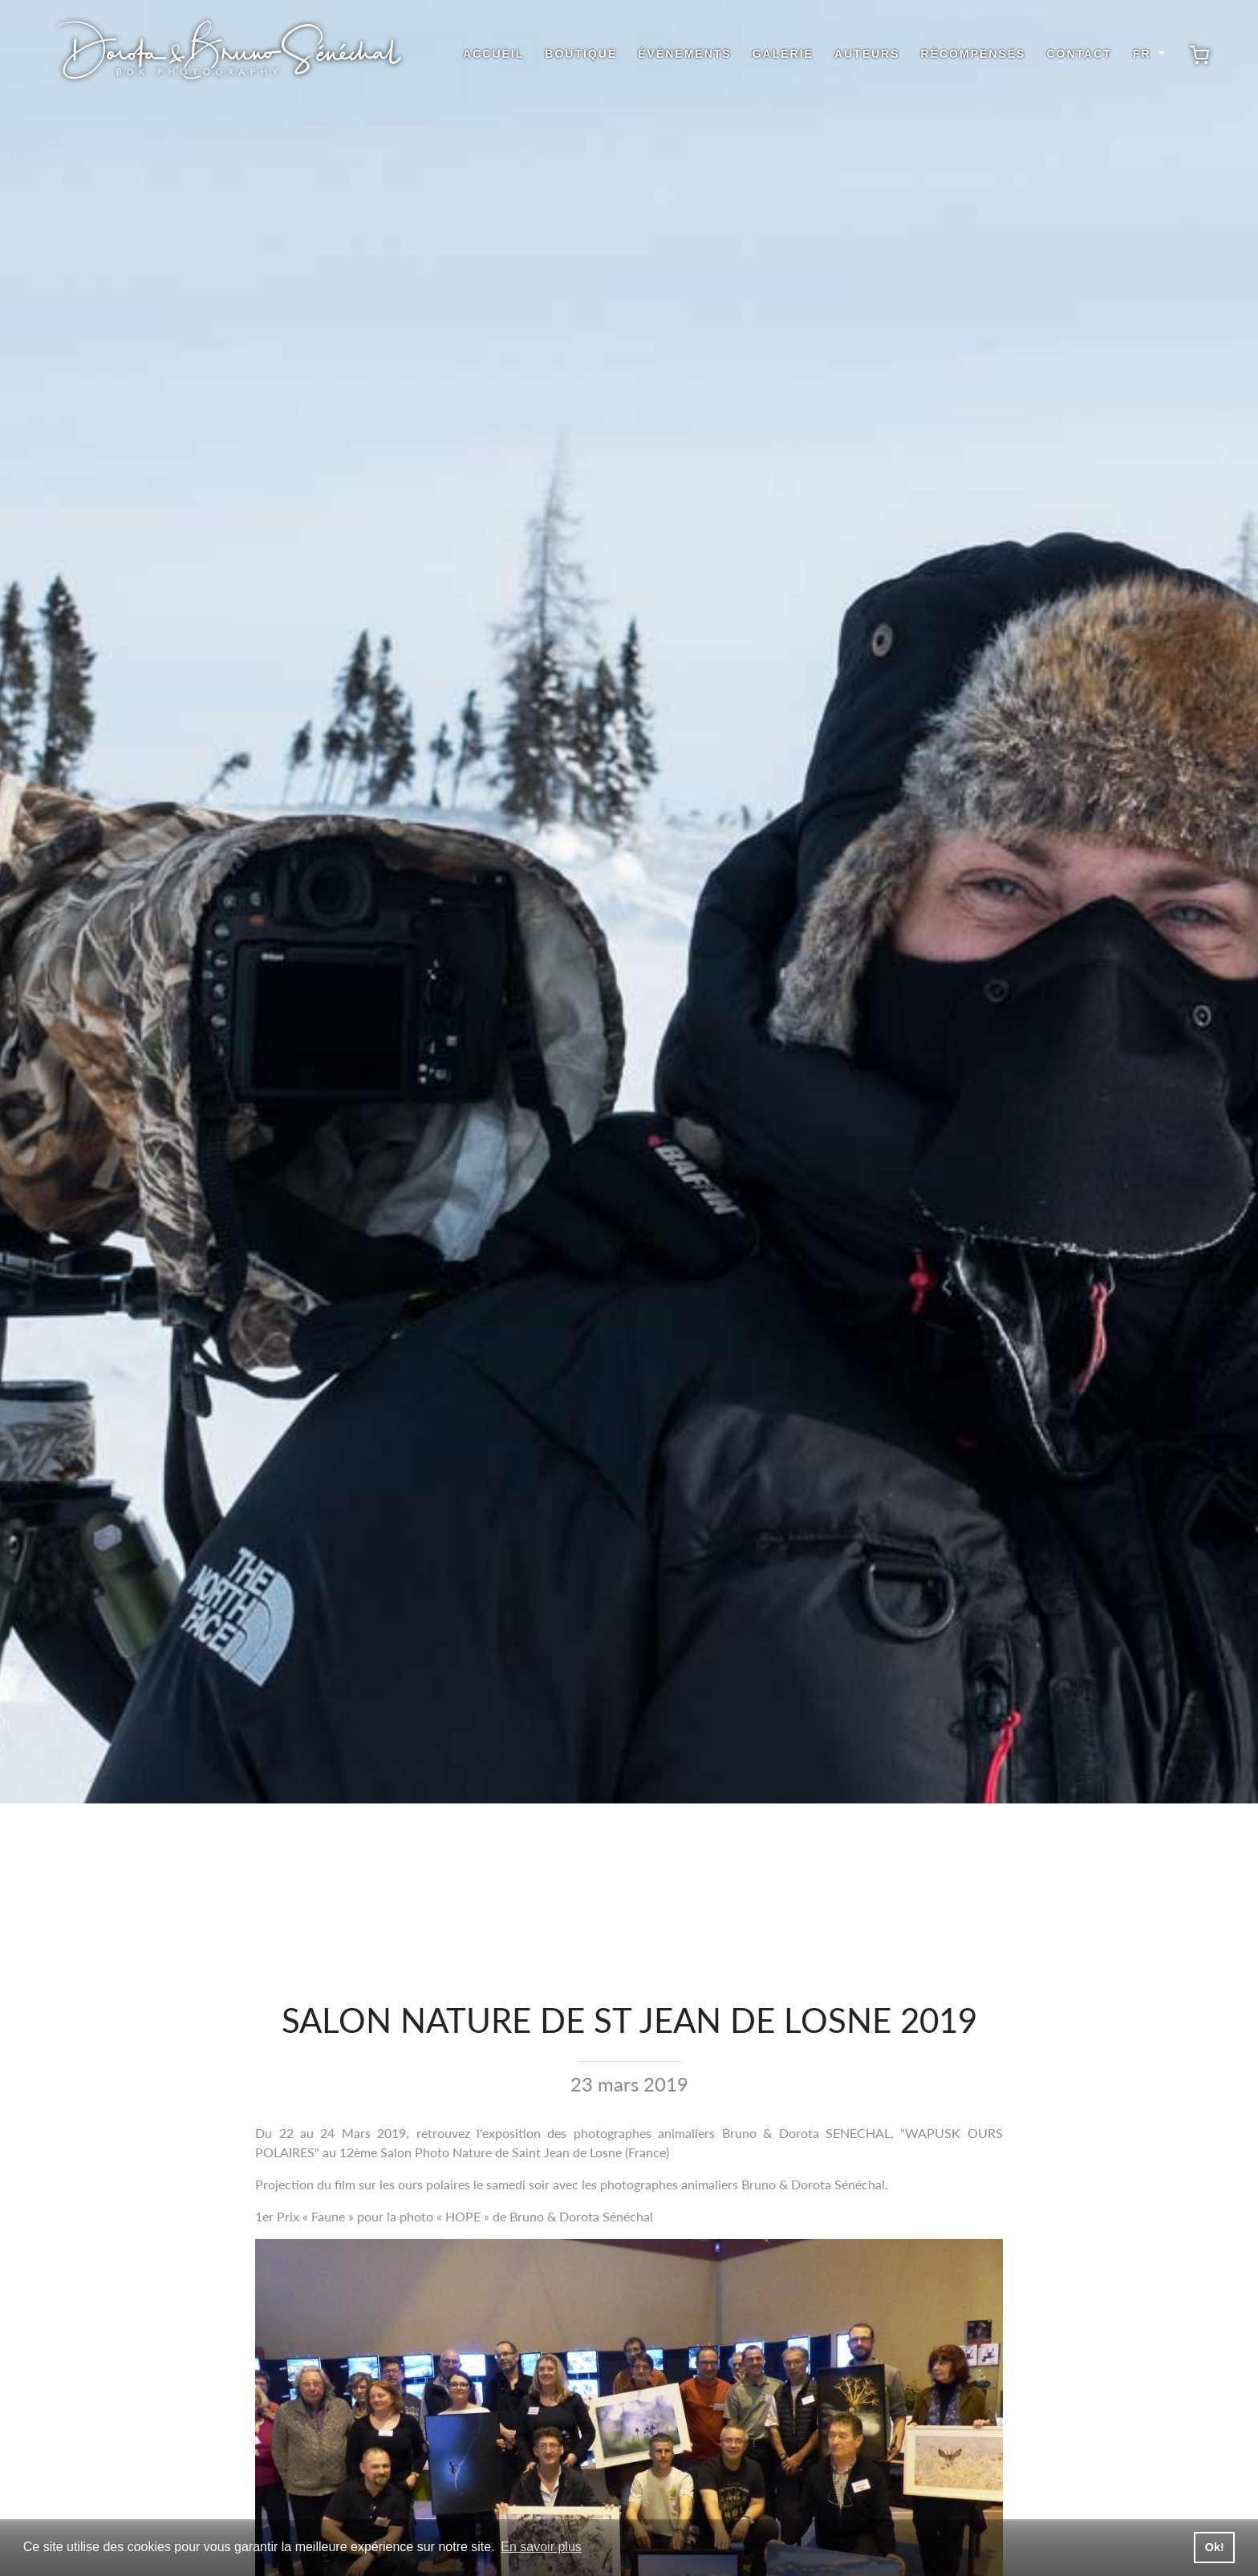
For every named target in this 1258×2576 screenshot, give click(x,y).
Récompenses (973, 53)
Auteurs (867, 53)
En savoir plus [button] (541, 2547)
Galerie (783, 53)
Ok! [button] (1214, 2547)
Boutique (581, 53)
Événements (684, 53)
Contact (1078, 53)
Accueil (493, 53)
